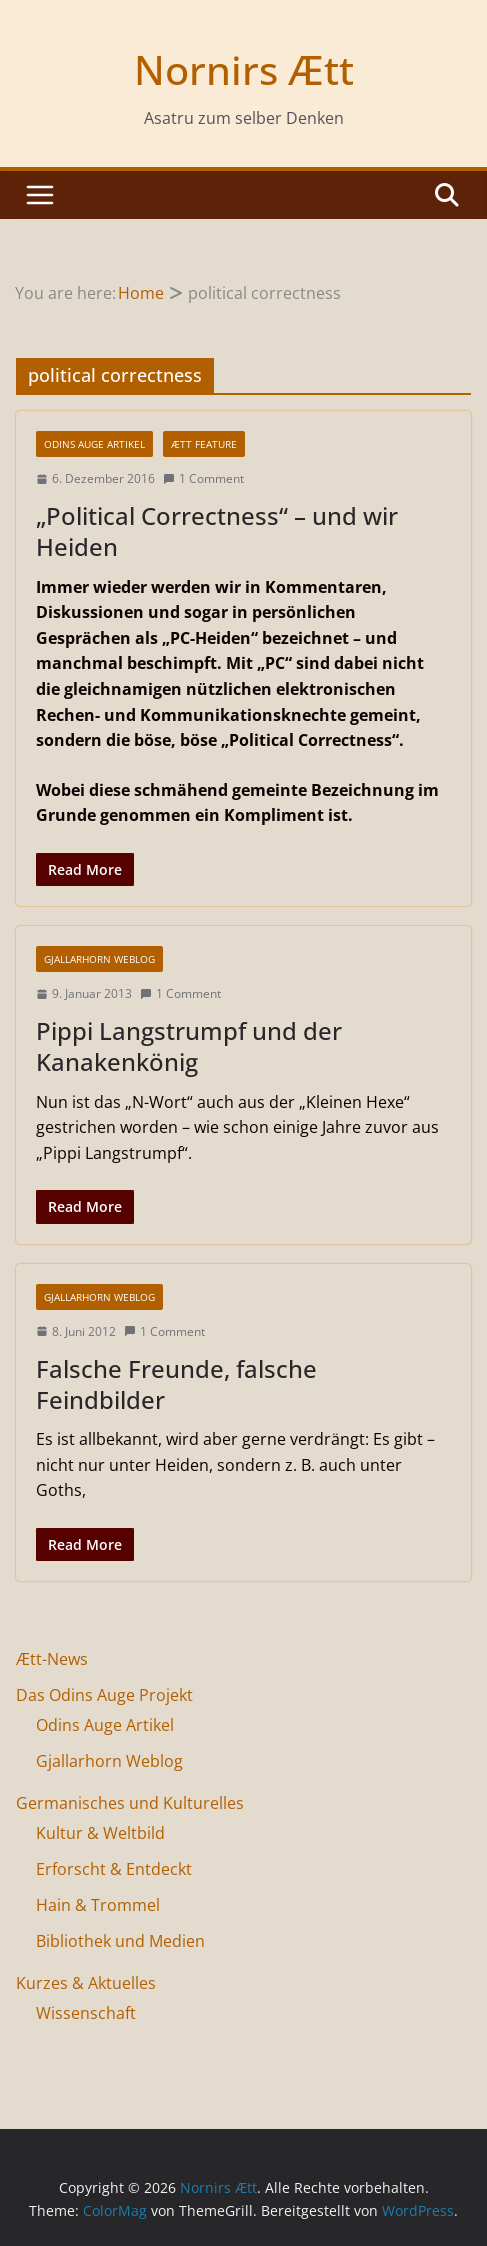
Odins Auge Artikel (94, 444)
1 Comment (203, 478)
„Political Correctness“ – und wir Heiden (217, 531)
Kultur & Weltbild (100, 1833)
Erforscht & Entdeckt (114, 1869)
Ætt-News (52, 1659)
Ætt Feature (204, 444)
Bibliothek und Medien (120, 1941)
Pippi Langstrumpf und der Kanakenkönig (189, 1046)
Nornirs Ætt (244, 69)
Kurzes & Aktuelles (86, 1983)
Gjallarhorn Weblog (99, 959)
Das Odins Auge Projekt (104, 1695)
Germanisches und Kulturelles (130, 1803)
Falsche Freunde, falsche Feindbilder (176, 1384)
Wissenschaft (86, 2013)
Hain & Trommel (98, 1905)
